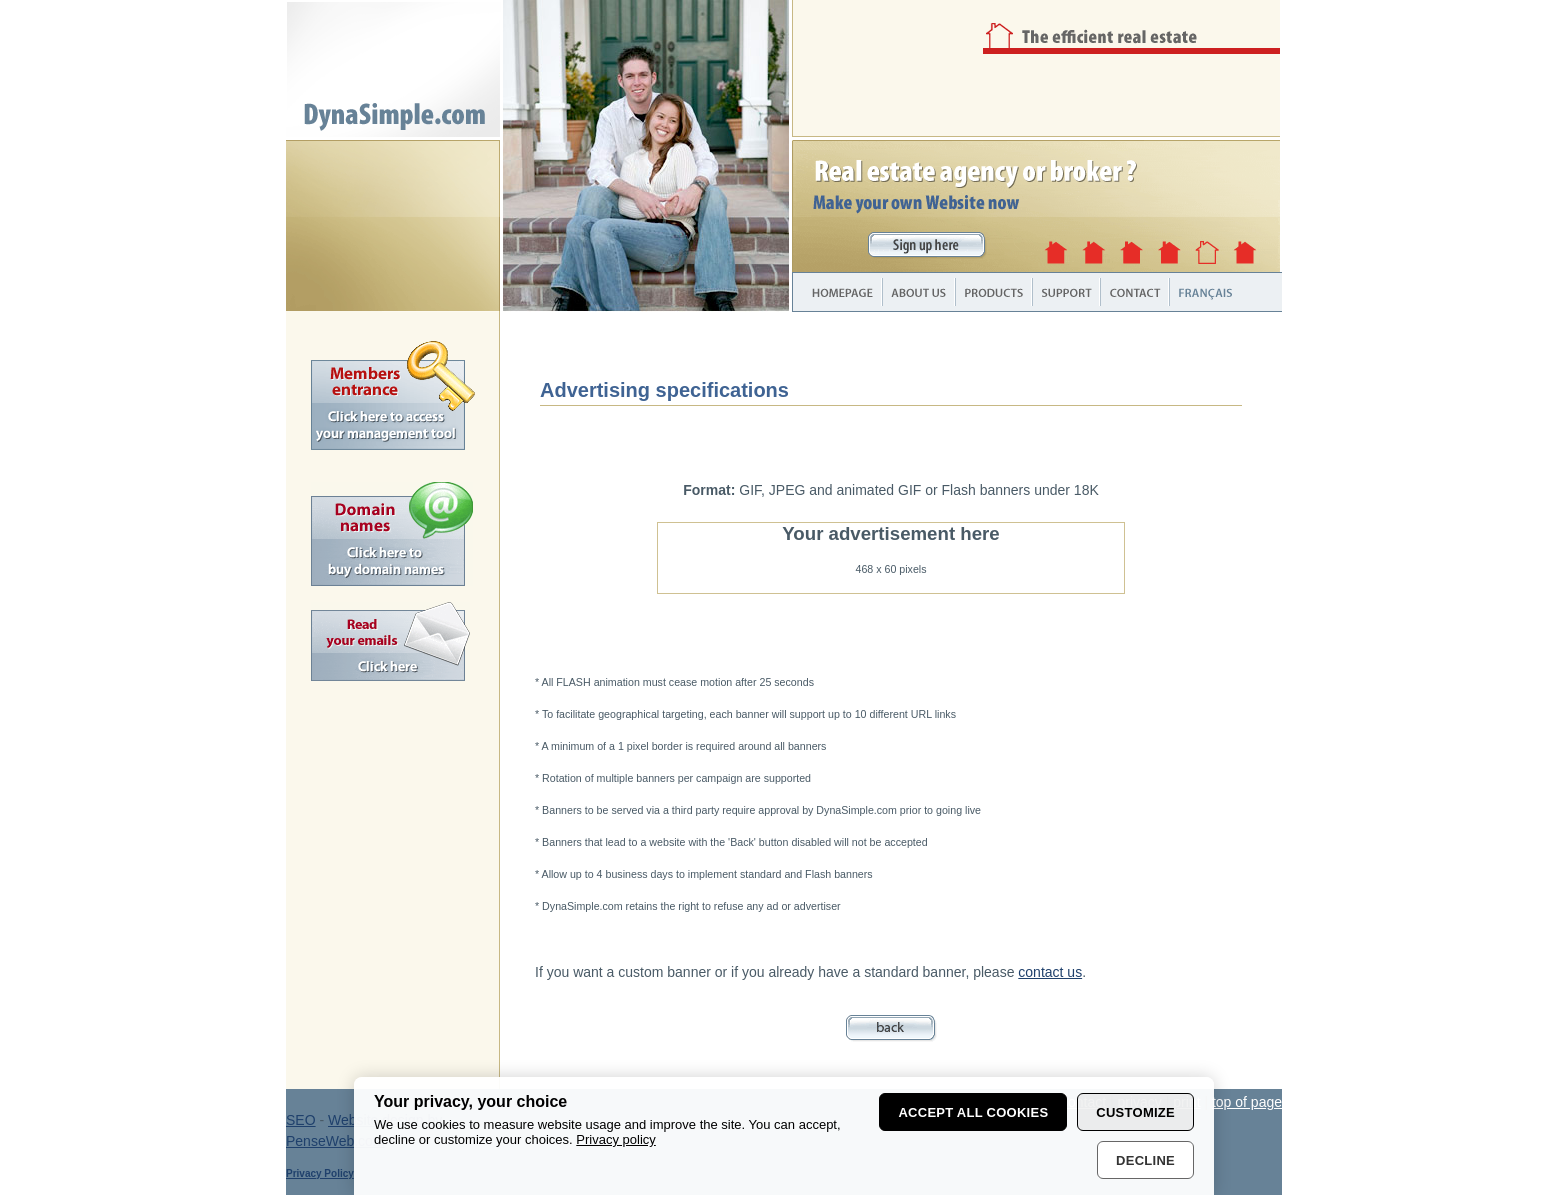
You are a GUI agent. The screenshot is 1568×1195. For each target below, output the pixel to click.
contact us (1050, 972)
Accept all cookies (973, 1112)
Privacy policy (615, 1139)
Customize (1135, 1112)
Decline (1145, 1160)
